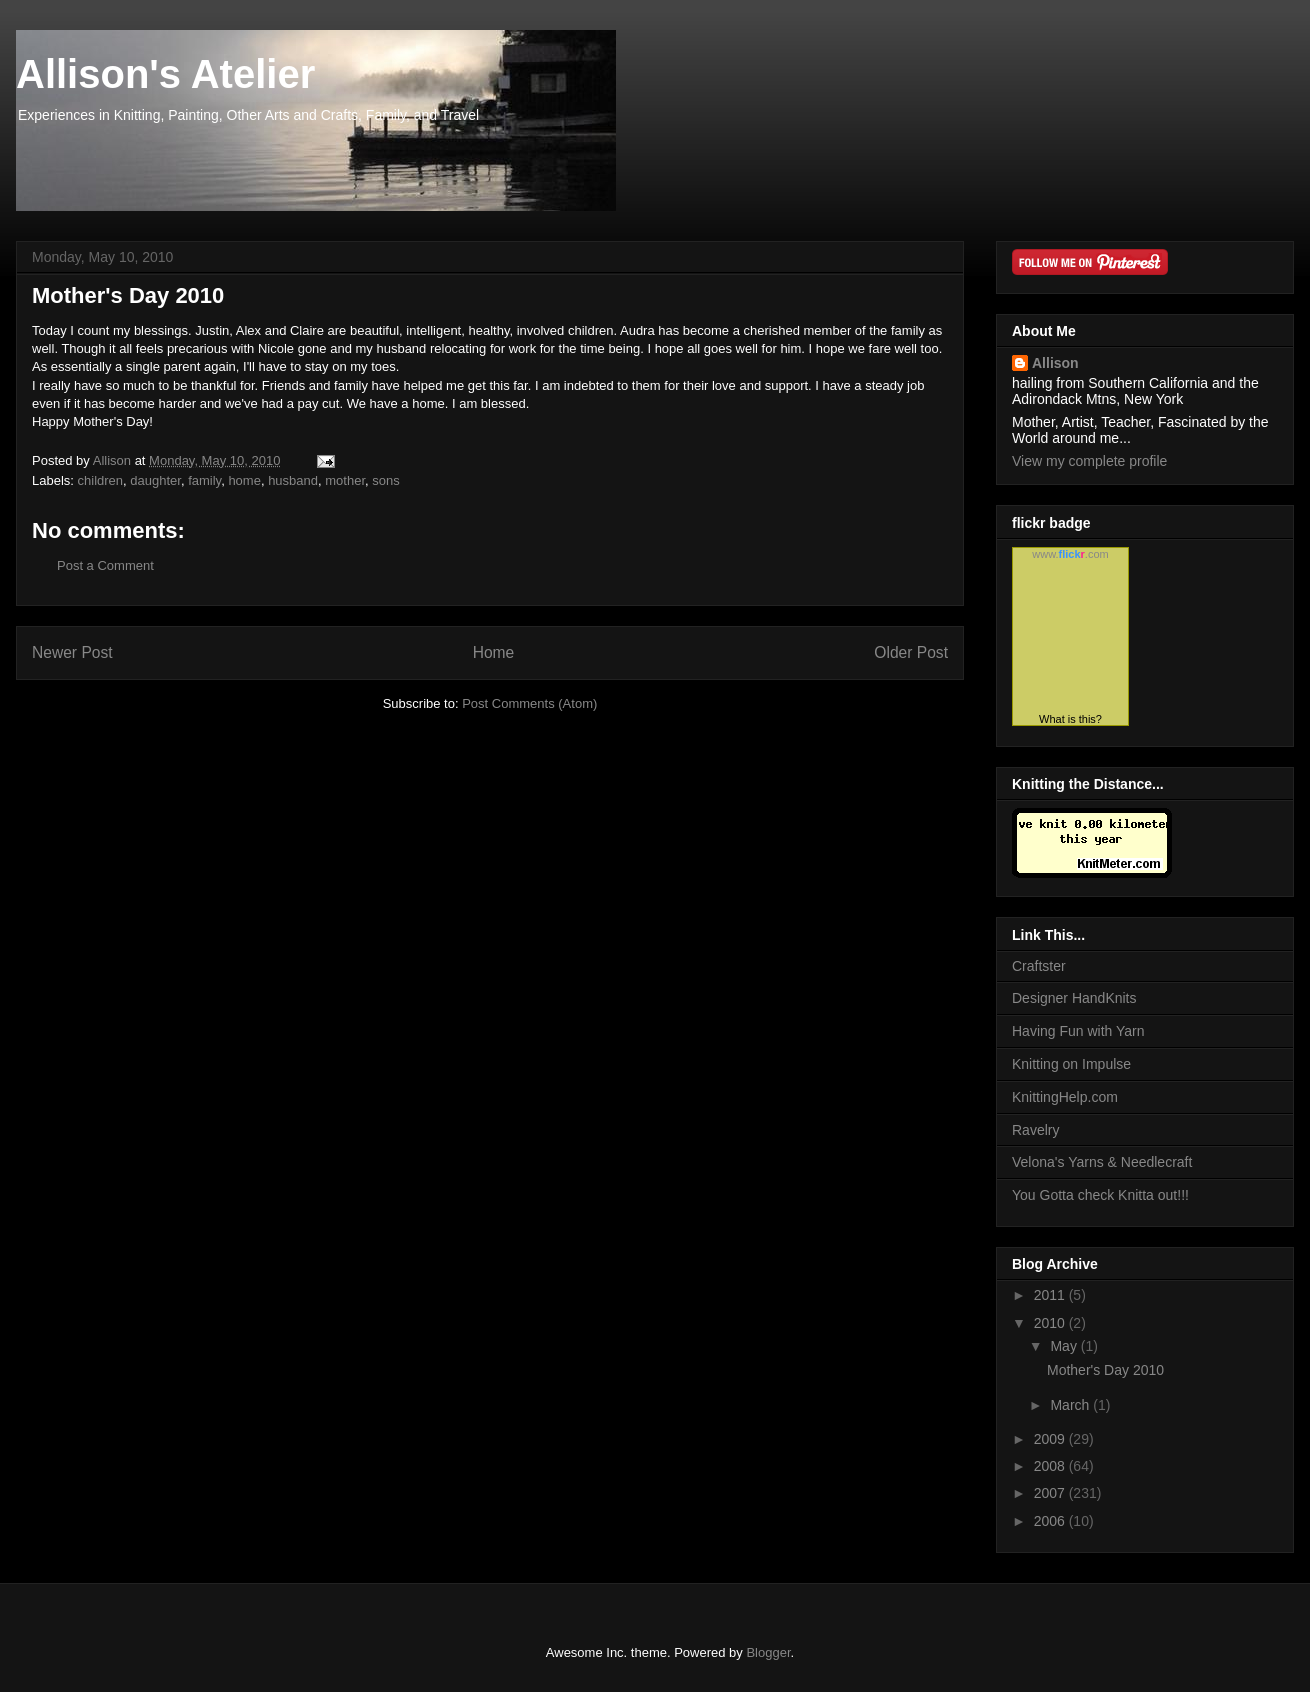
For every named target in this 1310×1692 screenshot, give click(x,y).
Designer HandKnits (1074, 998)
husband (293, 480)
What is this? (1070, 719)
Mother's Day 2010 (1105, 1370)
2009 (1051, 1439)
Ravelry (1035, 1130)
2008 (1051, 1466)
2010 (1051, 1323)
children (101, 480)
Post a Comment (105, 565)
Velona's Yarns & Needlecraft (1102, 1162)
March (1071, 1405)
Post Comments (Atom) (529, 703)
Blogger (768, 1652)
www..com (1070, 554)
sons (385, 480)
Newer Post (72, 652)
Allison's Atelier (165, 74)
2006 (1051, 1521)
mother (345, 480)
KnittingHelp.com (1065, 1097)
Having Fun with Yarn (1078, 1031)
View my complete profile (1089, 461)
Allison (1055, 363)
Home (494, 652)
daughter (155, 480)
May (1065, 1346)
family (204, 480)
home (244, 480)
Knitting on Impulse (1071, 1064)
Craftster (1039, 966)
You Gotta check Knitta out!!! (1100, 1195)
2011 (1051, 1295)
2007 (1051, 1493)
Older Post (911, 652)
